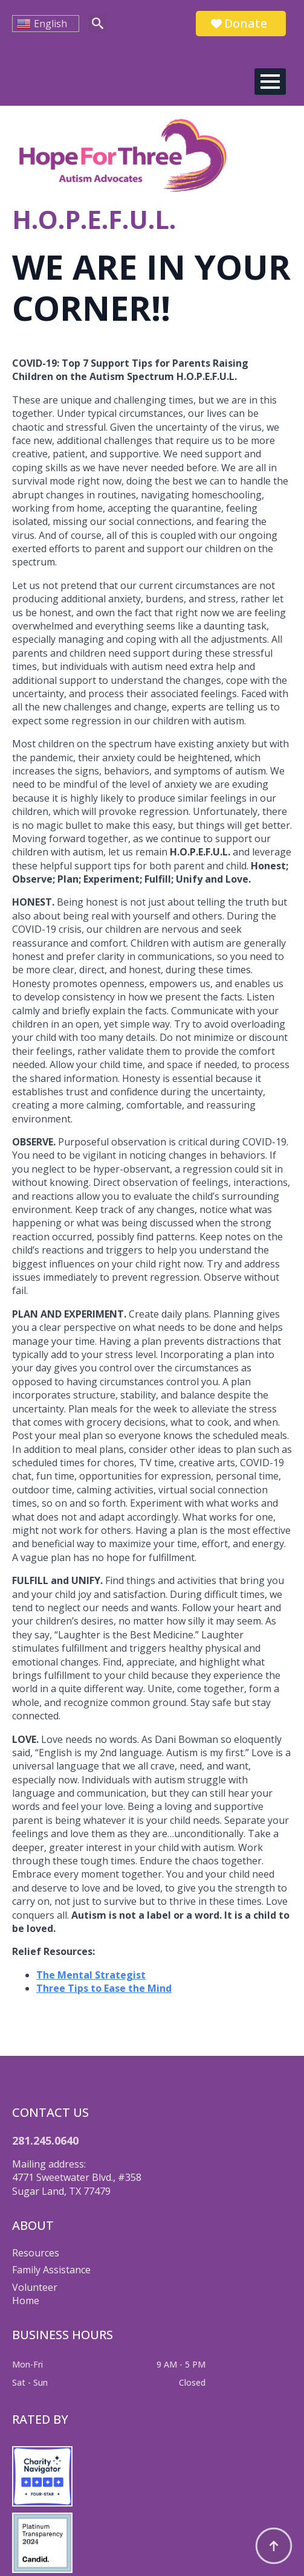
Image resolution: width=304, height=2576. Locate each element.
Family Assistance (51, 2269)
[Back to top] (274, 2546)
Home (25, 2300)
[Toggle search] (97, 23)
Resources (35, 2252)
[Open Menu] (270, 81)
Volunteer (34, 2287)
